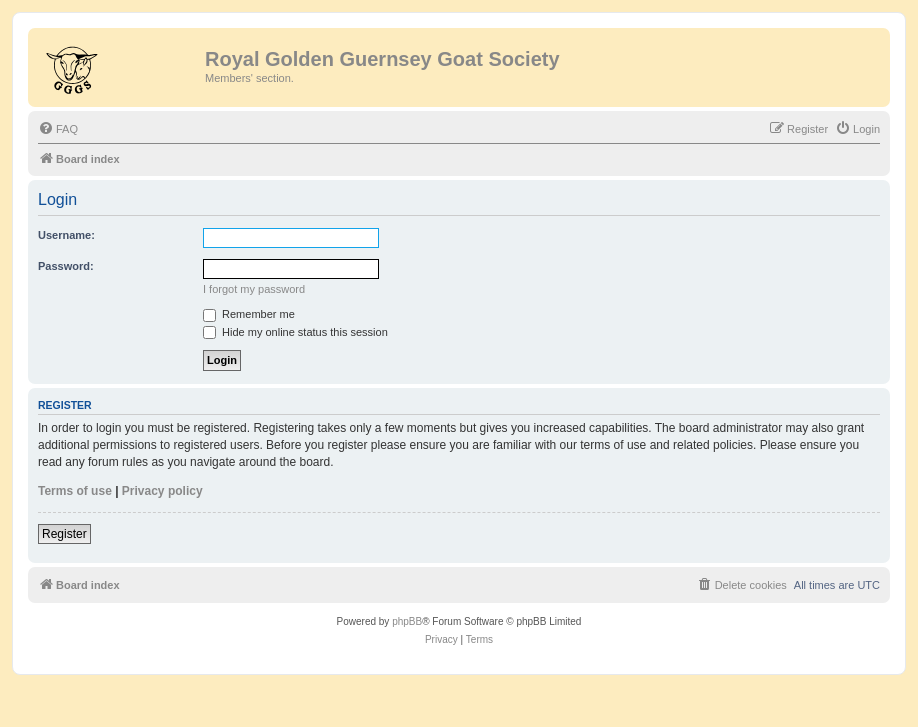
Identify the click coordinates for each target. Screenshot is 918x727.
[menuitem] (58, 129)
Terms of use (75, 491)
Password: (66, 266)
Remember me (249, 314)
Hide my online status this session (295, 332)
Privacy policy (162, 491)
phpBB (407, 621)
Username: (66, 235)
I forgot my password (254, 289)
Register (64, 534)
